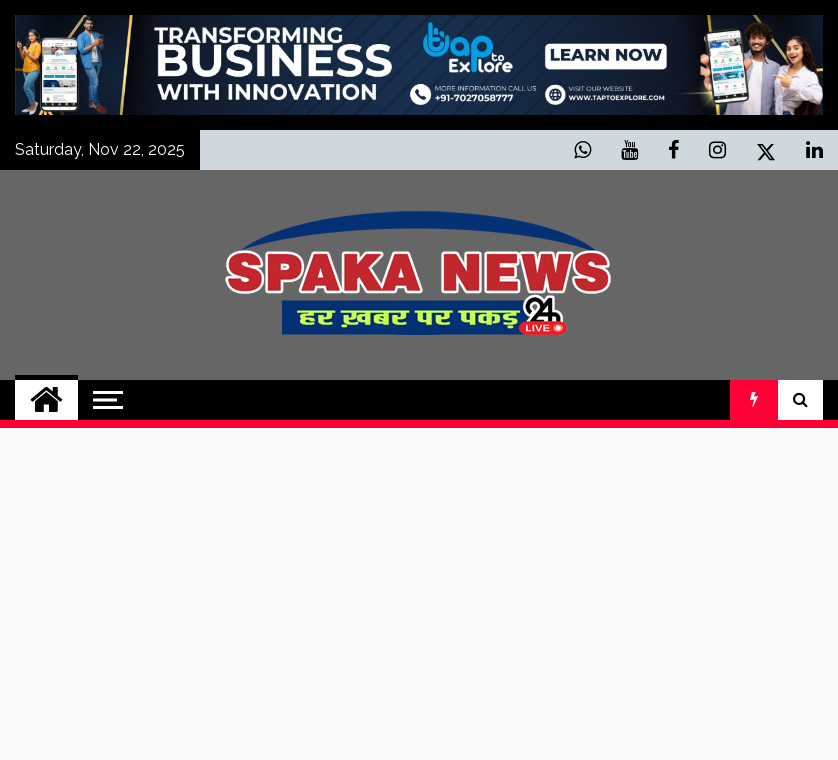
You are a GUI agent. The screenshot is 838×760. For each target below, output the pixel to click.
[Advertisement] (419, 594)
